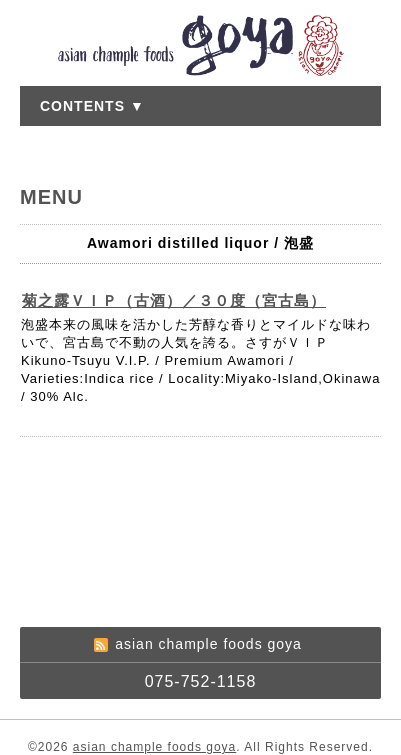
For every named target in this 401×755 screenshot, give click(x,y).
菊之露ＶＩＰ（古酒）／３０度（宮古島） (174, 300)
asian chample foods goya (154, 747)
